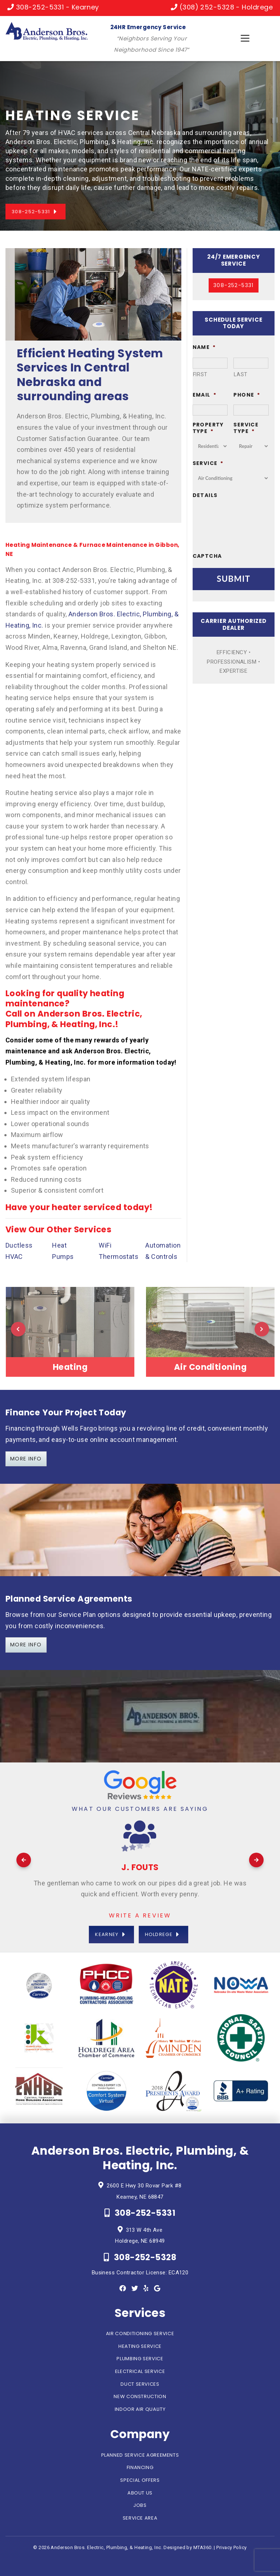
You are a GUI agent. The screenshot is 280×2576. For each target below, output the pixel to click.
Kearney (106, 1934)
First (200, 374)
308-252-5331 (31, 211)
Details (205, 495)
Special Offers (139, 2480)
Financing (140, 2467)
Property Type (208, 427)
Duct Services (140, 2384)
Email (204, 394)
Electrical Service (140, 2371)
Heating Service (140, 2346)
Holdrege (159, 1934)
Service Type (246, 427)
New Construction (140, 2396)
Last (241, 374)
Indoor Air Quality (140, 2409)
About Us (140, 2492)
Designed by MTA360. (188, 2547)
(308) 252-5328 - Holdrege (222, 7)
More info (26, 1644)
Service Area (140, 2518)
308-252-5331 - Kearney (53, 7)
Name (204, 347)
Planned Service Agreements (140, 2455)
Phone (246, 394)
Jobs (140, 2505)
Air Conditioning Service (140, 2333)
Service (208, 463)
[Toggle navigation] (245, 38)
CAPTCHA (207, 556)
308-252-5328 (140, 2257)
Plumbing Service (140, 2358)
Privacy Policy (231, 2547)
